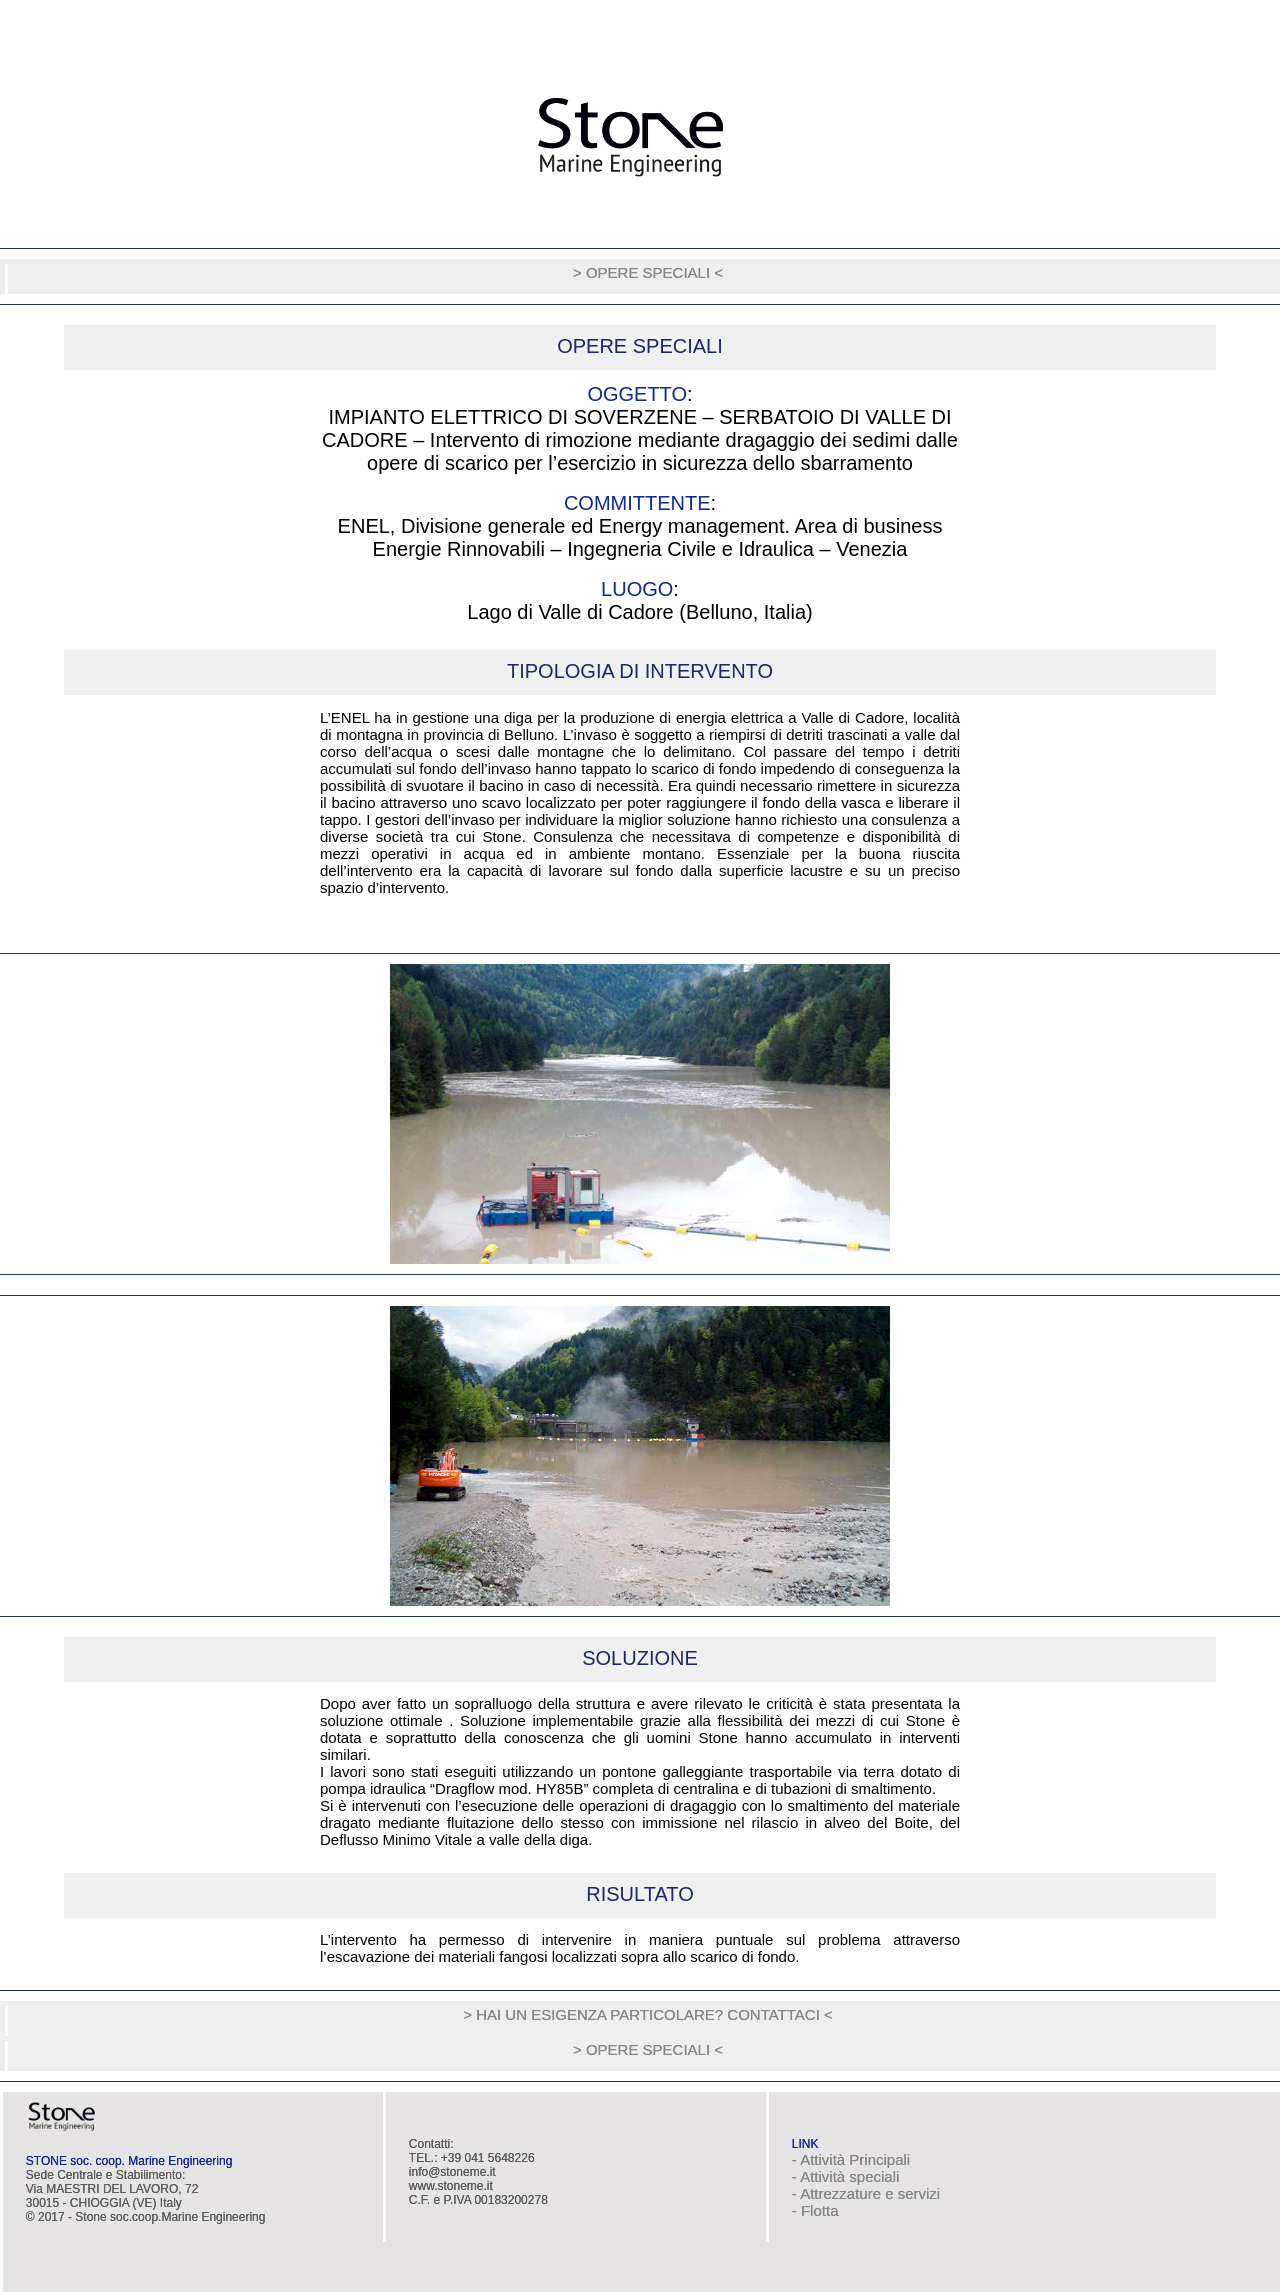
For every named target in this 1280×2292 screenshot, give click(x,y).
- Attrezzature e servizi (866, 2193)
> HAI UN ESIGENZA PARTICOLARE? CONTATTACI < (648, 2014)
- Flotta (815, 2210)
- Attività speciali (846, 2176)
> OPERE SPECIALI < (648, 272)
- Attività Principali (851, 2159)
